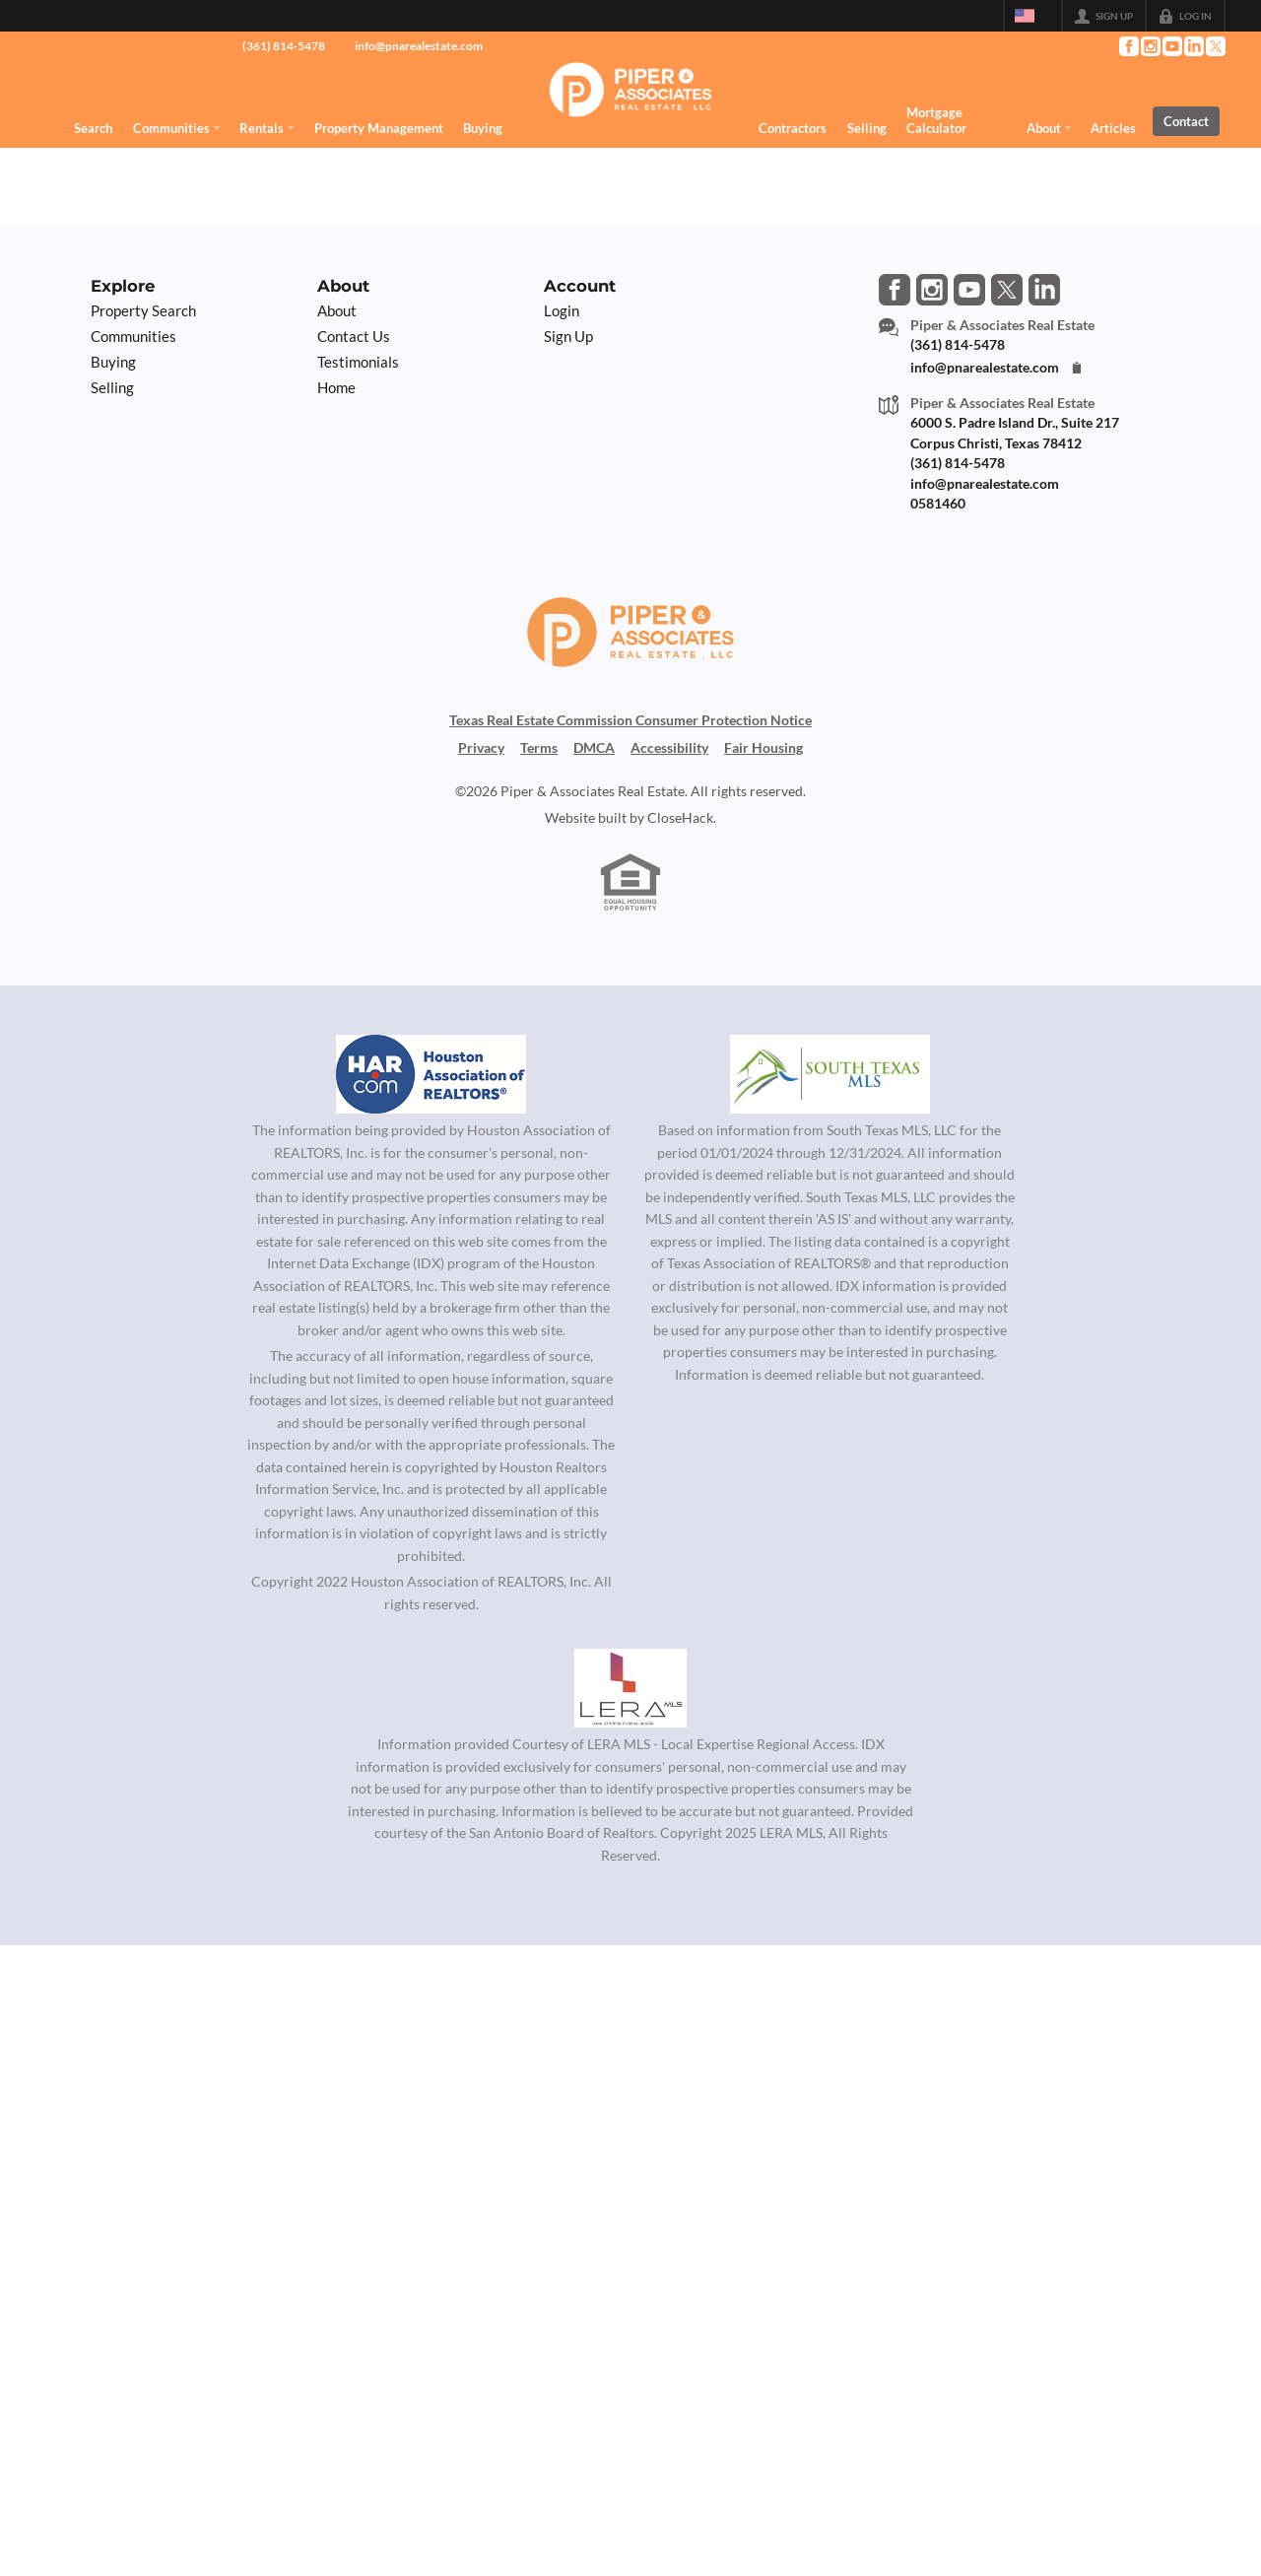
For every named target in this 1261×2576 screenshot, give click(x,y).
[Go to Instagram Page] (1150, 46)
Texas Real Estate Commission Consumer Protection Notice (630, 720)
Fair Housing (763, 748)
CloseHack (680, 818)
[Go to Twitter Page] (1215, 46)
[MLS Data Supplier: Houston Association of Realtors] (431, 1074)
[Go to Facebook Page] (1128, 46)
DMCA (594, 748)
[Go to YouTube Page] (1171, 46)
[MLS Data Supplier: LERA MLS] (630, 1688)
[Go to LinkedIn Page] (1193, 46)
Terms (539, 748)
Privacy (481, 748)
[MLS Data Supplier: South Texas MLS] (830, 1074)
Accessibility (669, 748)
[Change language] (1032, 16)
